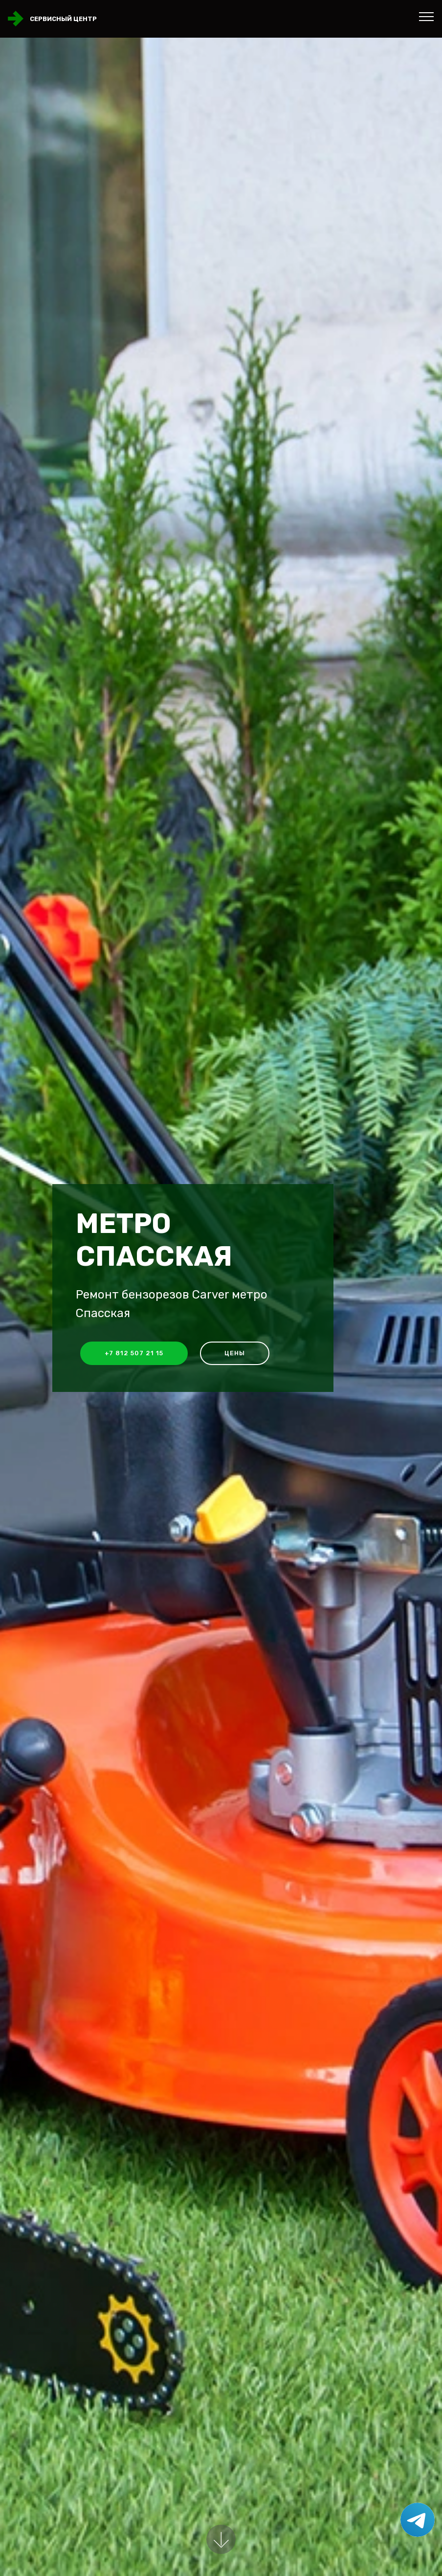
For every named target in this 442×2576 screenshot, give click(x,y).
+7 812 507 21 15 (134, 1353)
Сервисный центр (63, 18)
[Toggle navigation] (426, 16)
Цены (234, 1353)
